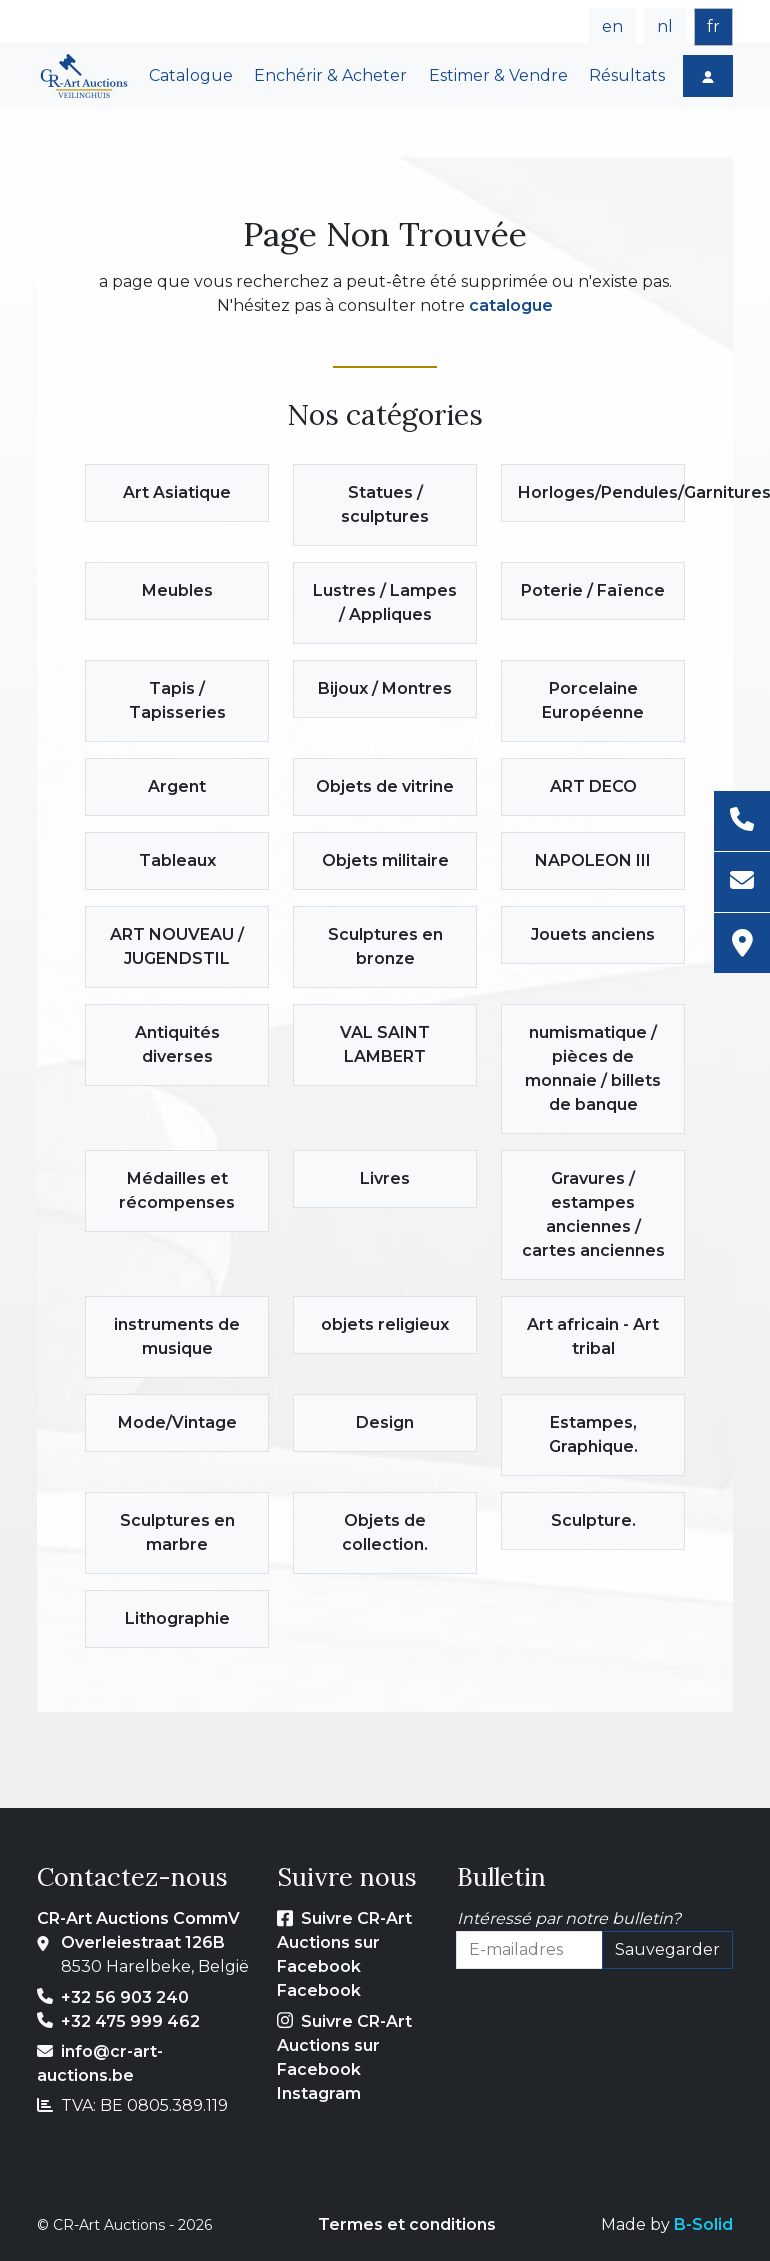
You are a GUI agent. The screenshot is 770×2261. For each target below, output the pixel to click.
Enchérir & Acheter (330, 75)
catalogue (511, 305)
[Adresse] (742, 943)
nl (665, 26)
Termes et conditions (407, 2224)
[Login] (708, 76)
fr (713, 26)
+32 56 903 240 (125, 1997)
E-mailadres (504, 1980)
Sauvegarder (667, 1949)
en (612, 26)
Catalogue (191, 75)
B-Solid (703, 2224)
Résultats (627, 75)
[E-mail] (742, 882)
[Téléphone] (742, 821)
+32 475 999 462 (130, 2021)
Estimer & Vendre (498, 75)
